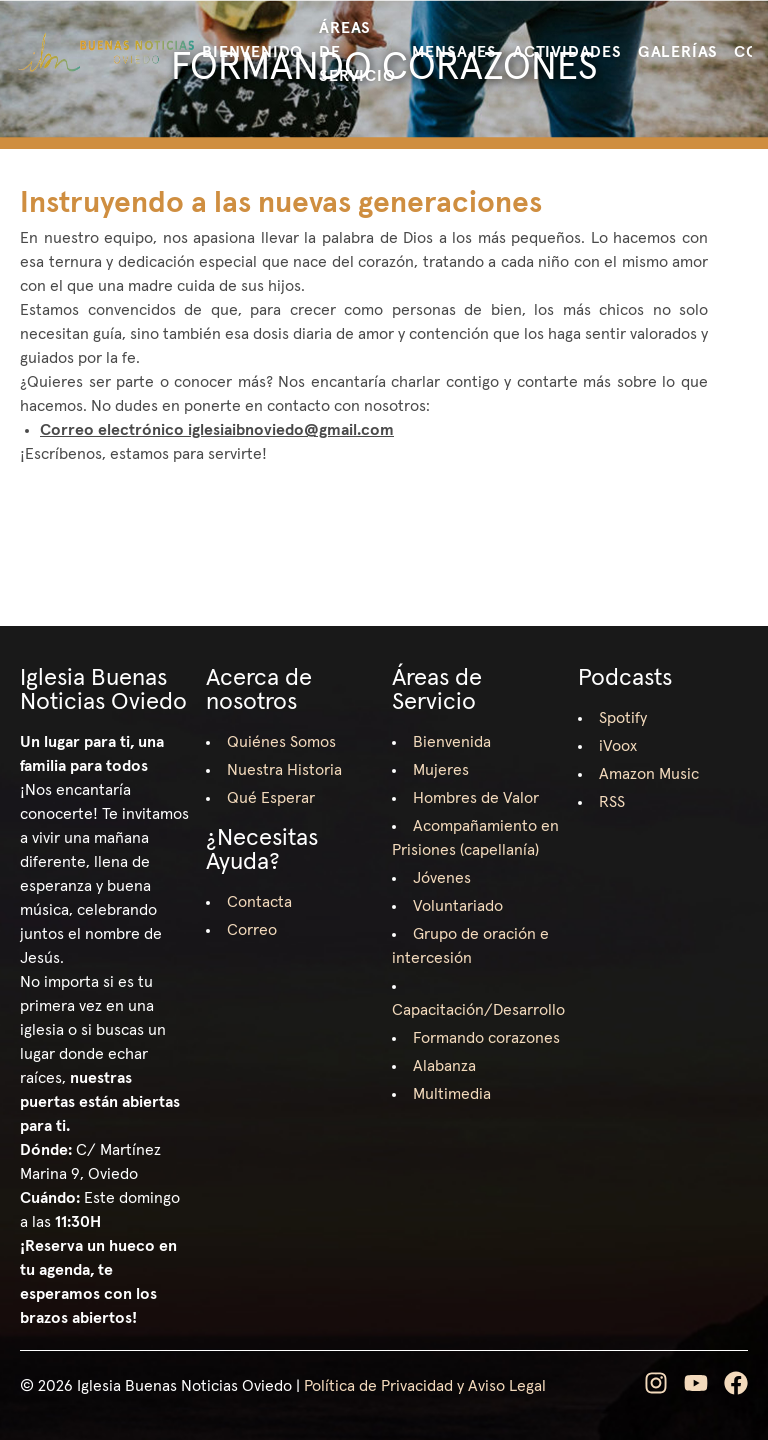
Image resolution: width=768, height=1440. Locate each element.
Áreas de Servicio (357, 52)
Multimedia (452, 1094)
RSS (612, 802)
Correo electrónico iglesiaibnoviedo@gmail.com (217, 430)
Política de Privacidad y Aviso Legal (425, 1386)
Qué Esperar (271, 798)
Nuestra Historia (284, 770)
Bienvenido (252, 52)
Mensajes (454, 52)
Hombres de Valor (476, 798)
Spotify (623, 718)
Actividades (567, 52)
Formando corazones (486, 1038)
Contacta (259, 902)
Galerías (678, 52)
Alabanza (444, 1066)
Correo (252, 930)
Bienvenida (452, 742)
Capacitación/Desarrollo (478, 1010)
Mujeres (441, 770)
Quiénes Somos (281, 742)
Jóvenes (442, 878)
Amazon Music (649, 774)
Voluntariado (458, 906)
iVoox (618, 746)
